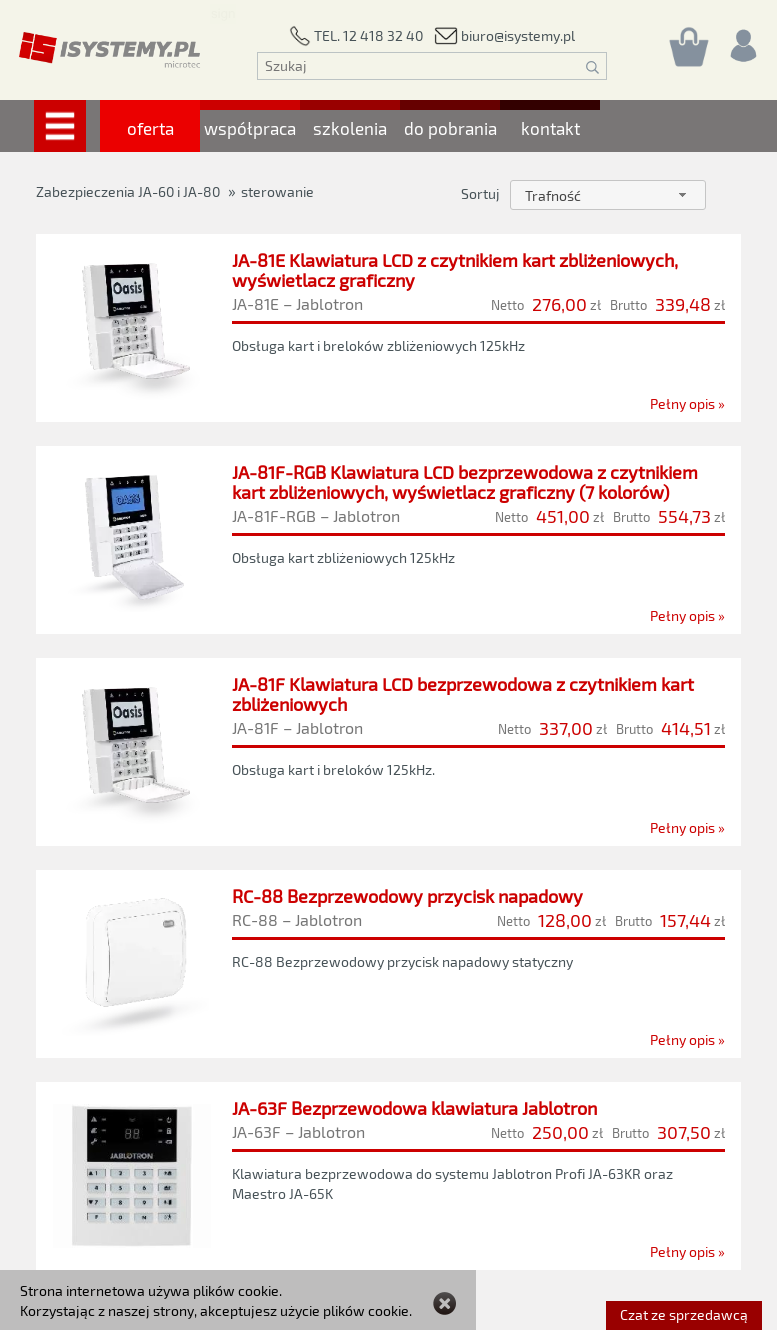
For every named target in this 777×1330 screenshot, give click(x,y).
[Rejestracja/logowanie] (742, 40)
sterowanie (277, 191)
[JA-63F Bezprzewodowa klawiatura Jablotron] (388, 1193)
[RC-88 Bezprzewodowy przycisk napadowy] (389, 968)
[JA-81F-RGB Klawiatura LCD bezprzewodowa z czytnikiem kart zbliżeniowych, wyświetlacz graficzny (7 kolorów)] (388, 540)
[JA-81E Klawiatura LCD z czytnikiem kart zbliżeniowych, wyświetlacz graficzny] (388, 328)
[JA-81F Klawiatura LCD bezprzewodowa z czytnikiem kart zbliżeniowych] (388, 752)
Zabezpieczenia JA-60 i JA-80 (128, 191)
